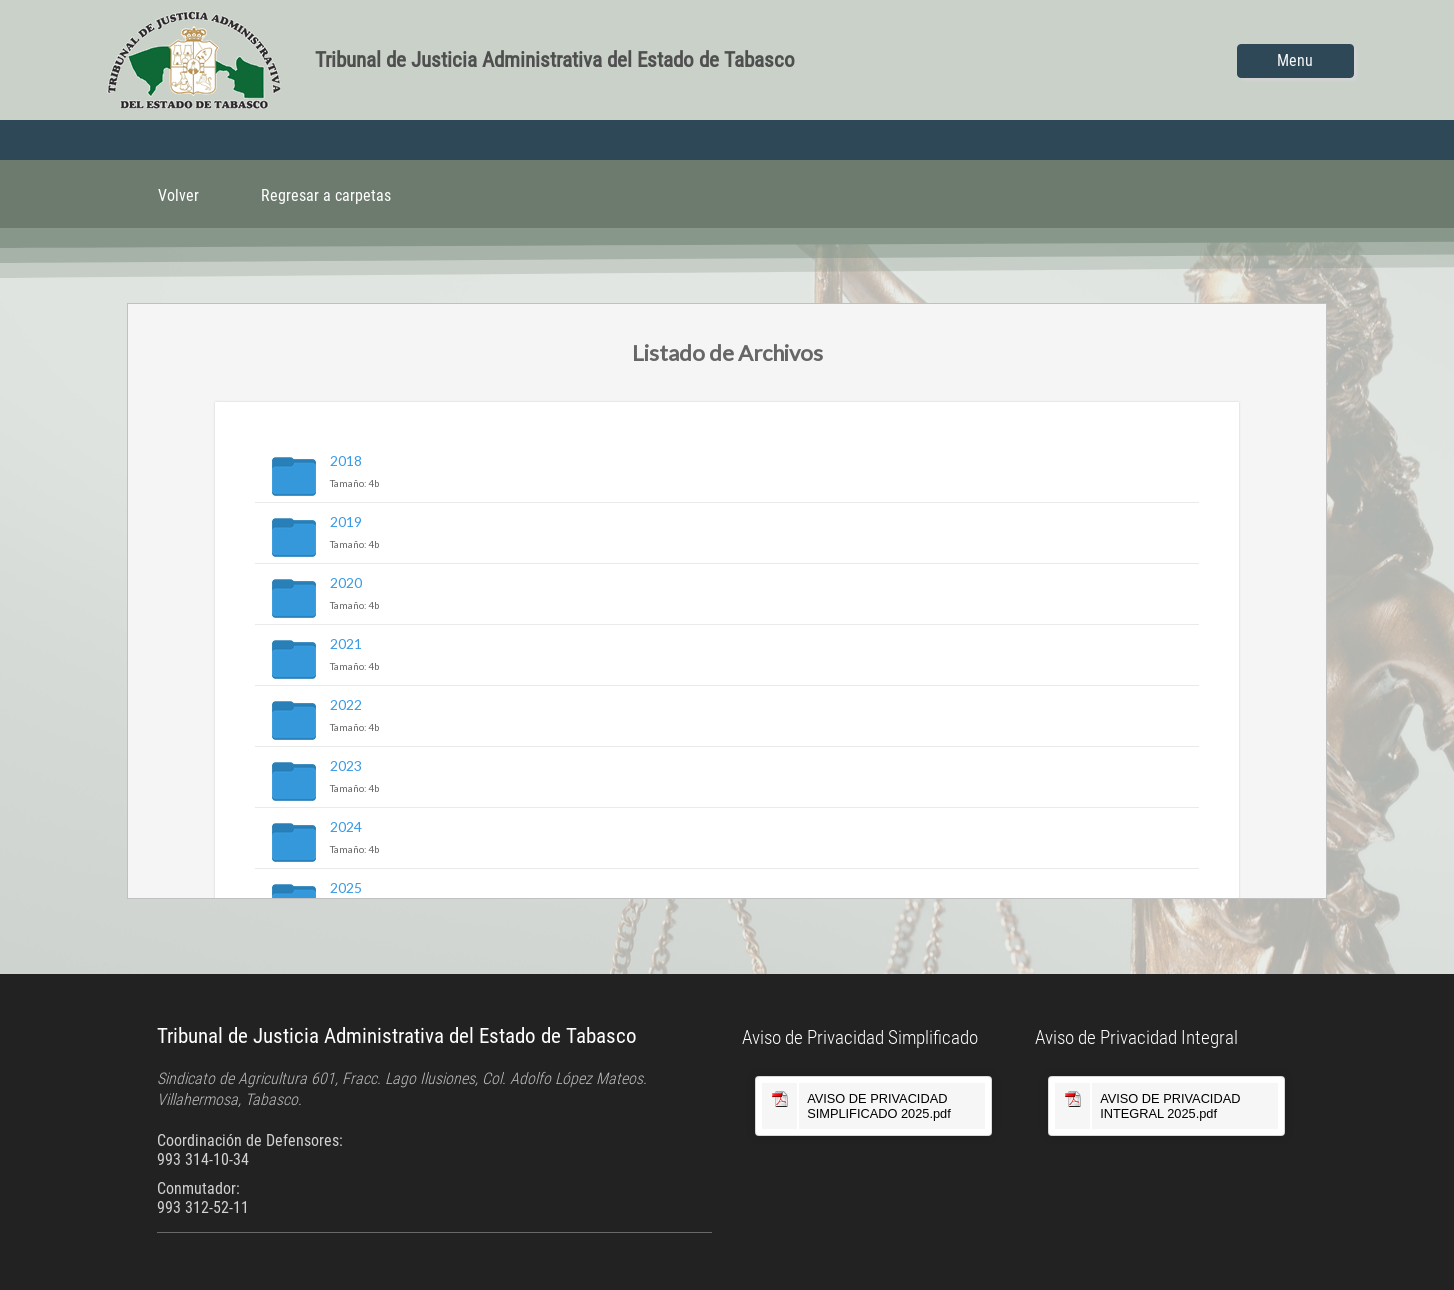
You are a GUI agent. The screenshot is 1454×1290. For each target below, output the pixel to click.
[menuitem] (178, 194)
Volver (178, 195)
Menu (1295, 60)
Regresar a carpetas (326, 195)
